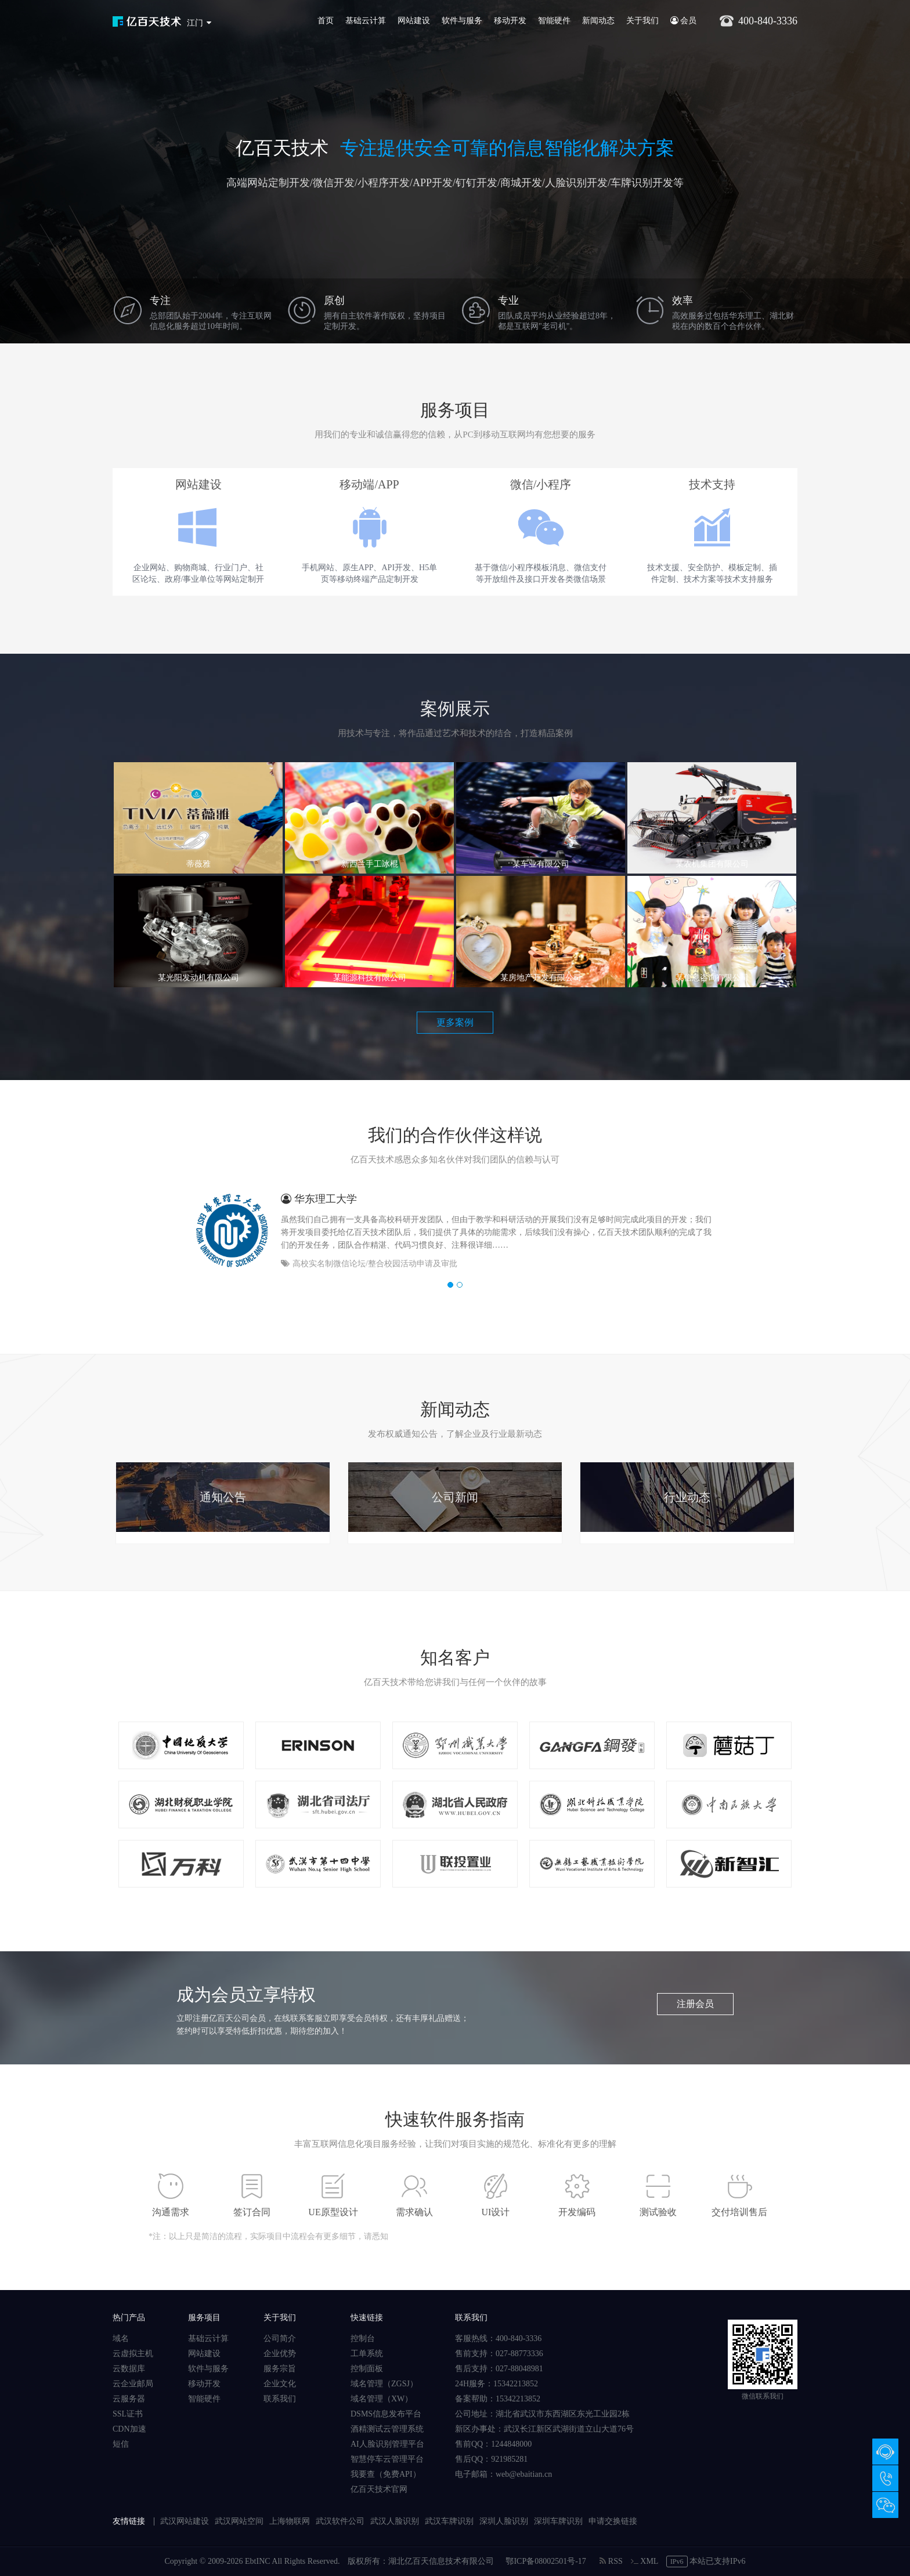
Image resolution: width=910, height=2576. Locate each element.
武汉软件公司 (340, 2521)
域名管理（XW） (382, 2398)
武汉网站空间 (239, 2521)
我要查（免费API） (386, 2474)
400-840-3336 (885, 2478)
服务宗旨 (279, 2368)
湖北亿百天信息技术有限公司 (441, 2561)
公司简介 (279, 2338)
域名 (121, 2338)
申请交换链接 (612, 2521)
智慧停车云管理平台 (387, 2459)
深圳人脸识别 (503, 2521)
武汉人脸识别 (394, 2521)
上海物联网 (289, 2521)
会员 (683, 20)
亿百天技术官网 (379, 2489)
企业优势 (279, 2353)
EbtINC (257, 2561)
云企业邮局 (133, 2383)
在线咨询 (885, 2452)
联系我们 (279, 2398)
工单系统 (367, 2353)
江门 (195, 23)
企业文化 (279, 2383)
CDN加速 (129, 2429)
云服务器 (129, 2398)
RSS (611, 2561)
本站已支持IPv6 (706, 2561)
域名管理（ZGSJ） (384, 2383)
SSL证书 (128, 2414)
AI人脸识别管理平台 (387, 2444)
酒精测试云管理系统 (387, 2429)
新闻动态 (598, 20)
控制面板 (367, 2368)
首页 (325, 20)
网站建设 (414, 20)
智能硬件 (554, 20)
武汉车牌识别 (449, 2521)
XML (644, 2561)
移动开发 (510, 20)
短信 (121, 2444)
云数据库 (129, 2368)
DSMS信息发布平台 (386, 2414)
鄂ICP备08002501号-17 (545, 2561)
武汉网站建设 (184, 2521)
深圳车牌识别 (558, 2521)
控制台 (363, 2338)
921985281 (509, 2459)
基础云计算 (365, 20)
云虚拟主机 (133, 2353)
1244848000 (511, 2444)
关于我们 (642, 20)
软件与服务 (462, 20)
